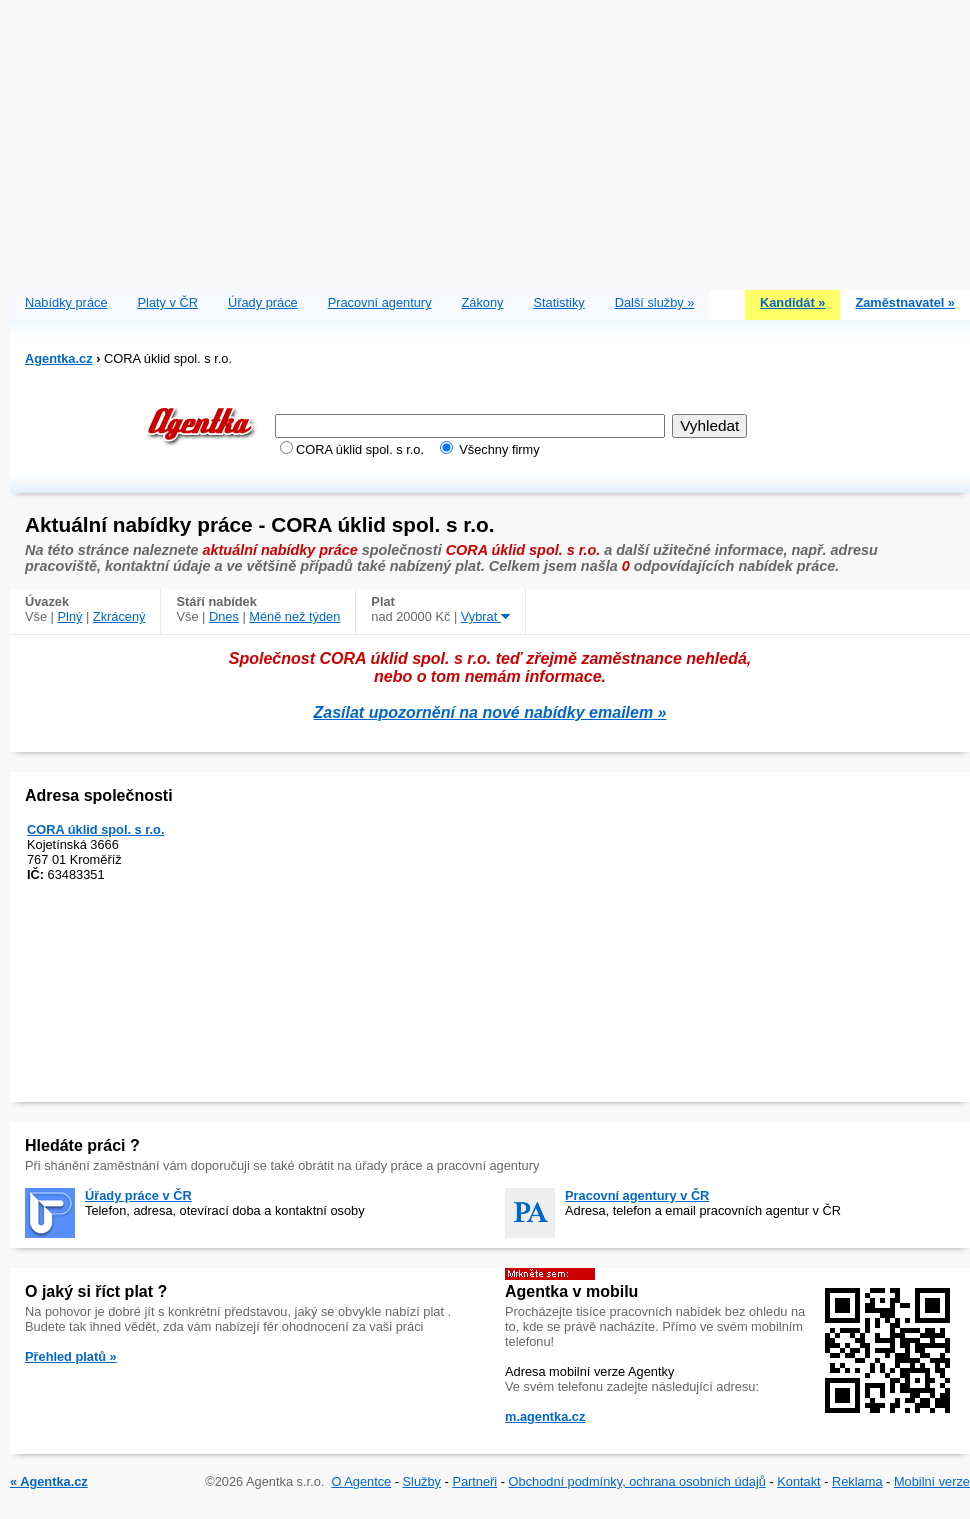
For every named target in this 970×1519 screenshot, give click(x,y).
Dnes (224, 616)
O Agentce (361, 1481)
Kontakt (798, 1481)
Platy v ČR (168, 302)
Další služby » (655, 302)
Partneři (474, 1481)
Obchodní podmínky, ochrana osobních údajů (637, 1481)
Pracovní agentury (380, 302)
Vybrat (485, 616)
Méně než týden (294, 616)
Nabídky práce (66, 302)
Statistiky (559, 302)
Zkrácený (119, 616)
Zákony (483, 302)
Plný (70, 616)
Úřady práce (263, 302)
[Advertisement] (490, 140)
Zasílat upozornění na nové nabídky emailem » (490, 712)
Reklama (857, 1481)
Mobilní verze (932, 1481)
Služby (422, 1481)
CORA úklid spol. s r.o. (95, 829)
